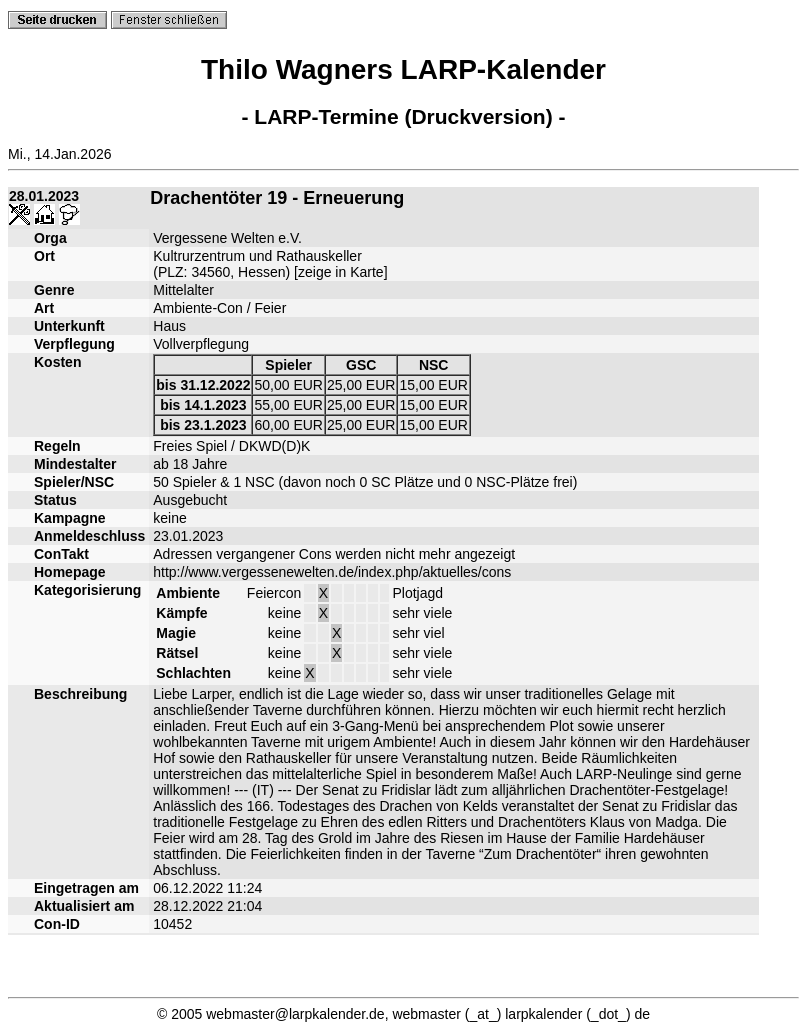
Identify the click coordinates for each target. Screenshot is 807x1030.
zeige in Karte (341, 272)
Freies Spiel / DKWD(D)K (231, 446)
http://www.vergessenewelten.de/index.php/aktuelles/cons (332, 572)
